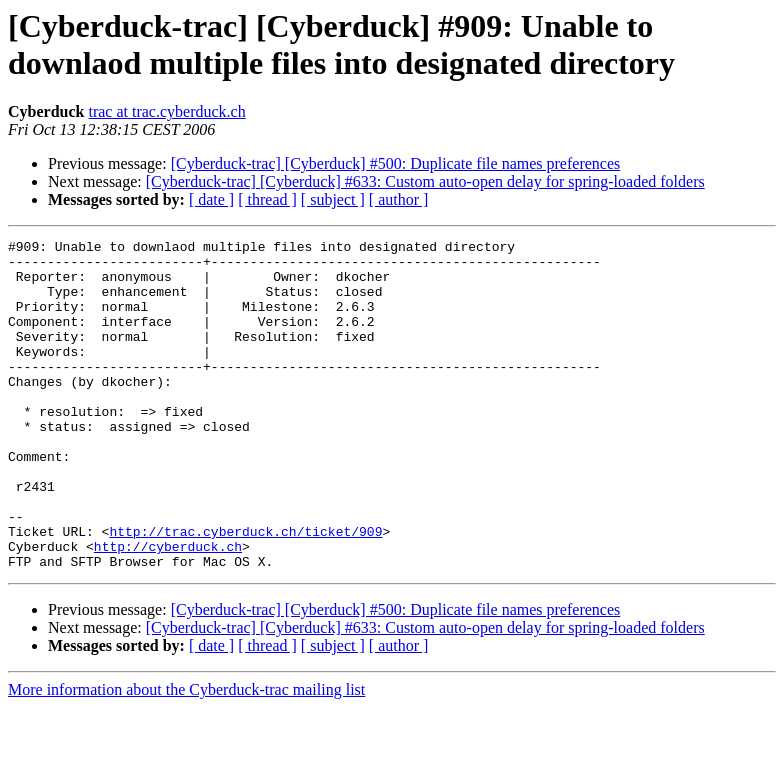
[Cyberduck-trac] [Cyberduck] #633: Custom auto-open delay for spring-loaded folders (425, 181)
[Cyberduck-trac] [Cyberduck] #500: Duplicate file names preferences (396, 163)
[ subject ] (333, 199)
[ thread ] (267, 199)
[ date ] (211, 199)
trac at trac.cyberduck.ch (166, 111)
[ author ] (399, 199)
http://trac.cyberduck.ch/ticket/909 (245, 591)
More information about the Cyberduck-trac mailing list (186, 755)
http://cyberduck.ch (168, 609)
